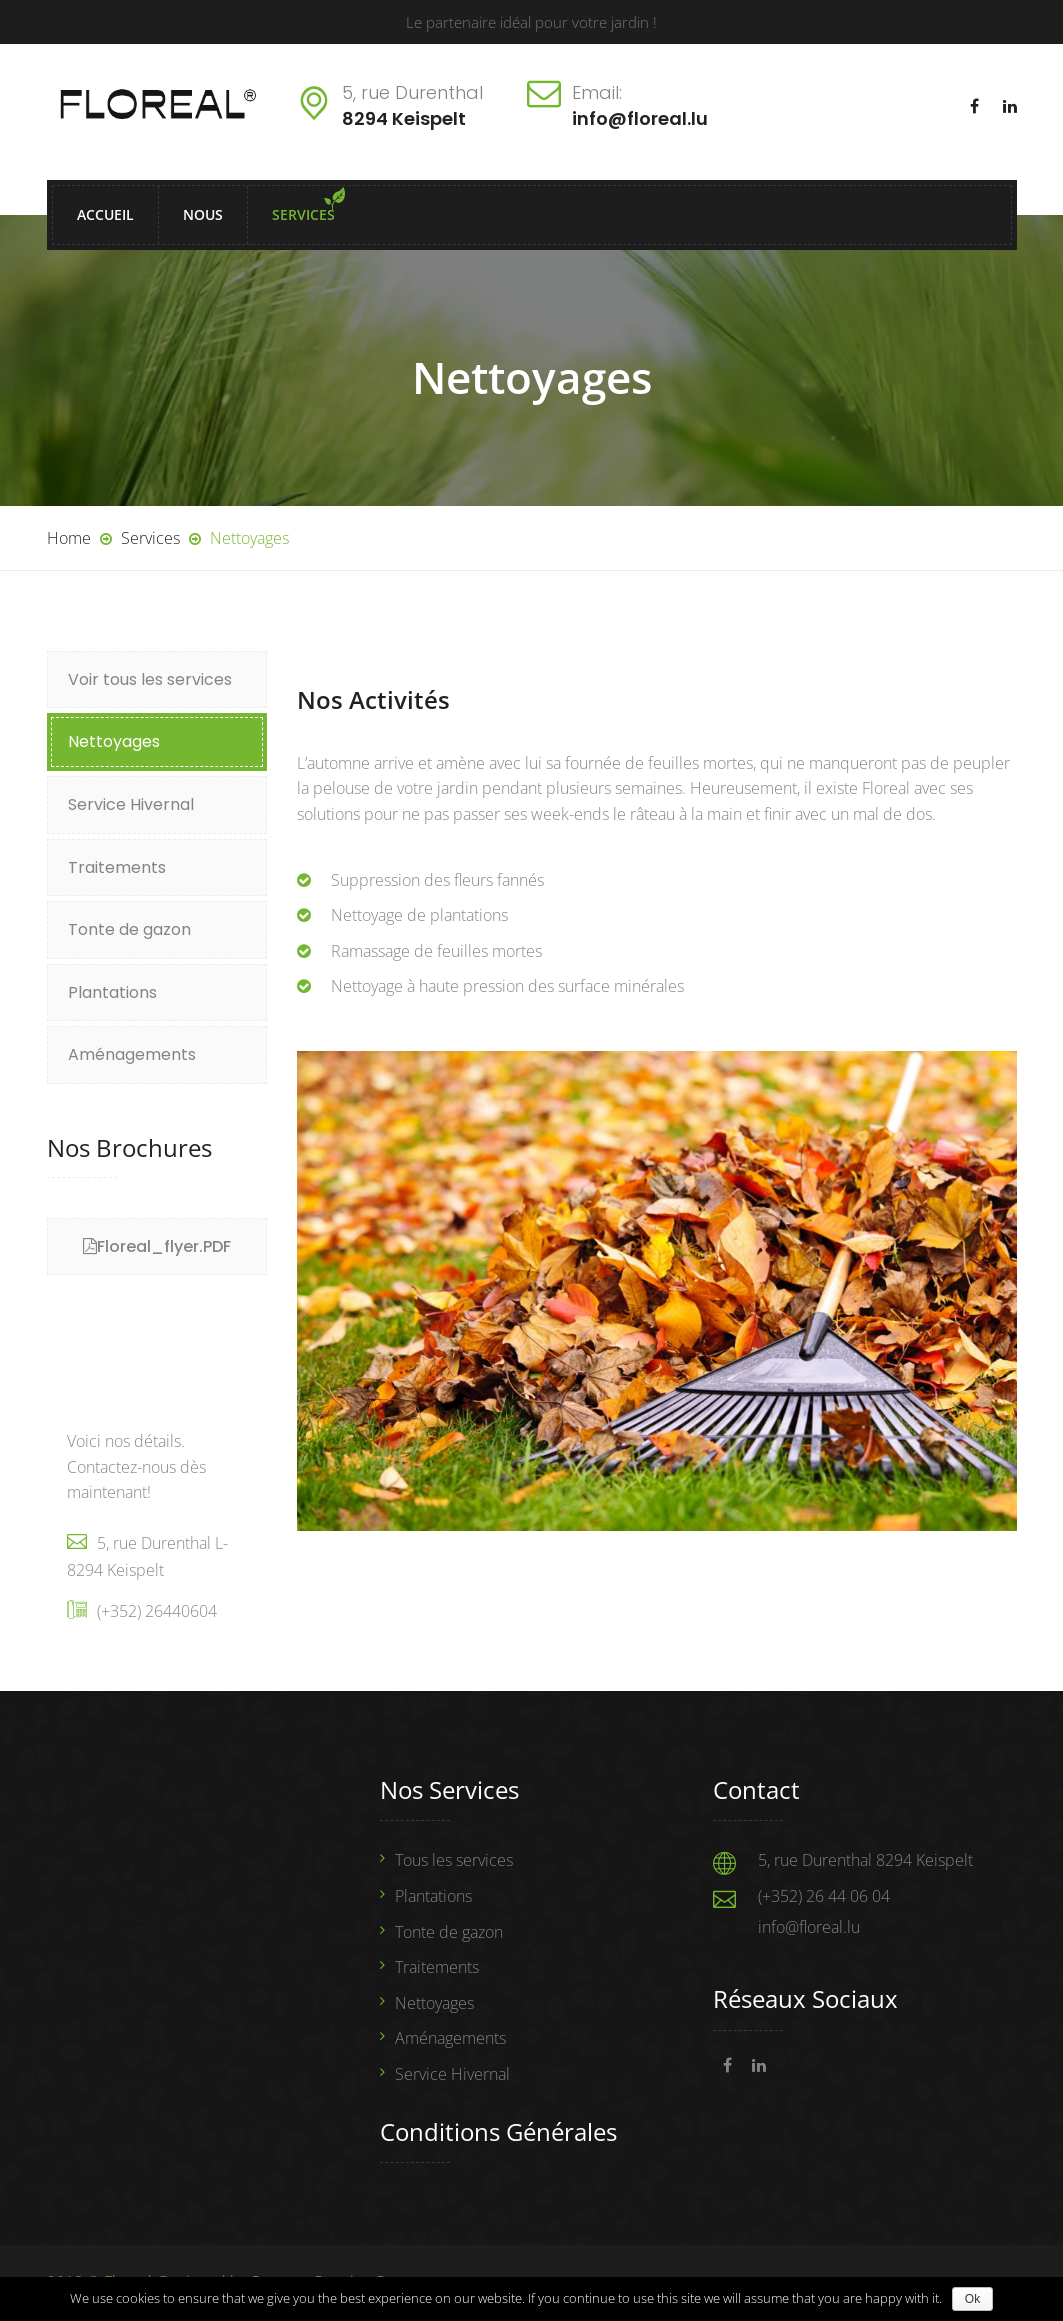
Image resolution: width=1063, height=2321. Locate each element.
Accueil (105, 214)
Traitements (117, 867)
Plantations (112, 992)
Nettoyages (114, 741)
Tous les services (454, 1860)
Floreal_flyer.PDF (164, 1246)
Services (303, 214)
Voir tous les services (150, 679)
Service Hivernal (131, 804)
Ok (972, 2299)
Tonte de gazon (129, 929)
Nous (203, 214)
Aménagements (132, 1054)
